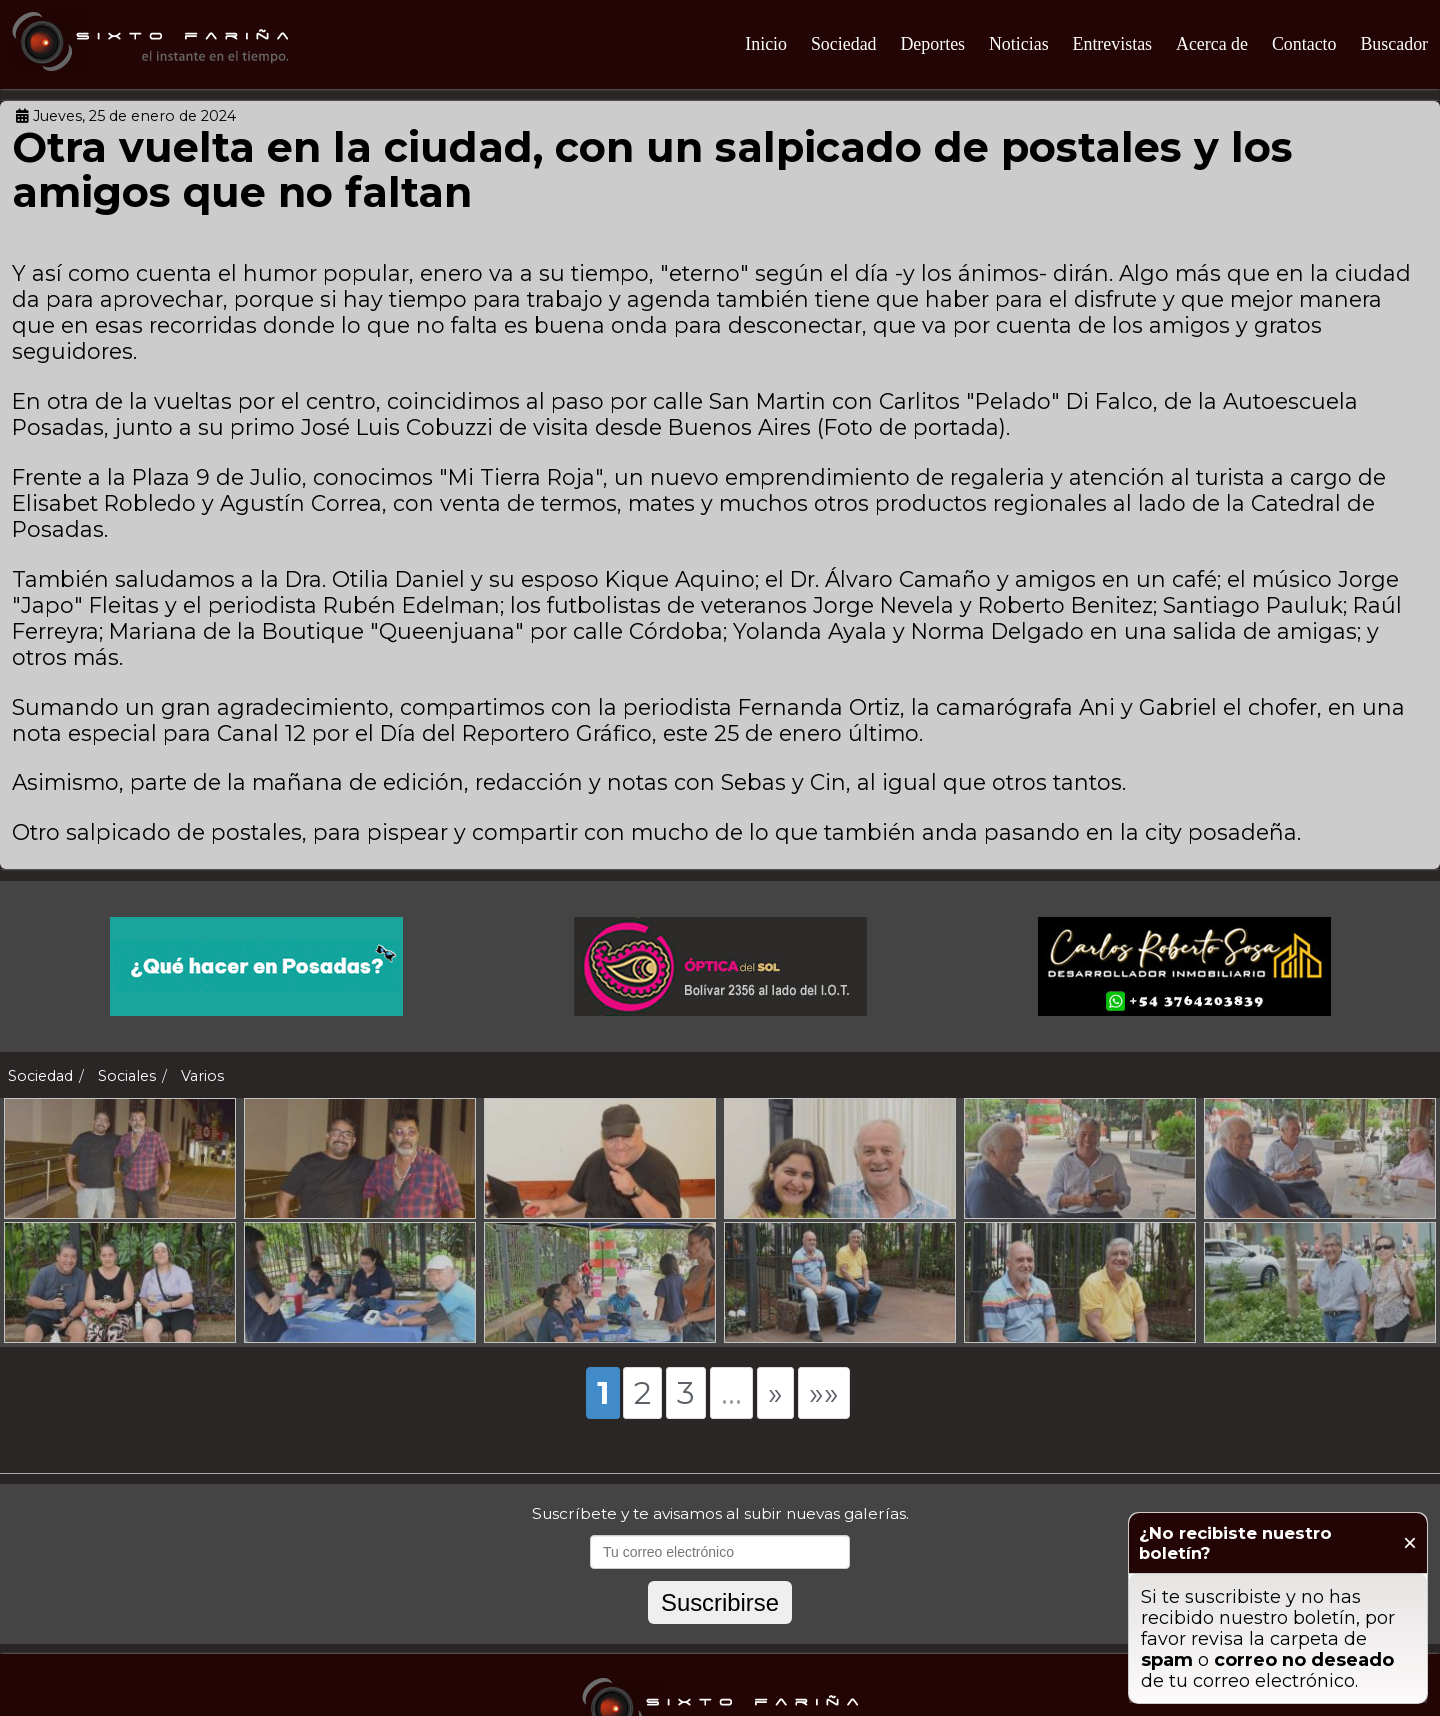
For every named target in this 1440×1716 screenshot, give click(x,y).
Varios (202, 1076)
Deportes (932, 44)
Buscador (1394, 44)
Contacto (1304, 44)
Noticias (1019, 44)
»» (824, 1437)
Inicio (766, 44)
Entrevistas (1113, 44)
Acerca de (1212, 44)
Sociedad (844, 44)
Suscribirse (720, 1646)
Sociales (127, 1076)
